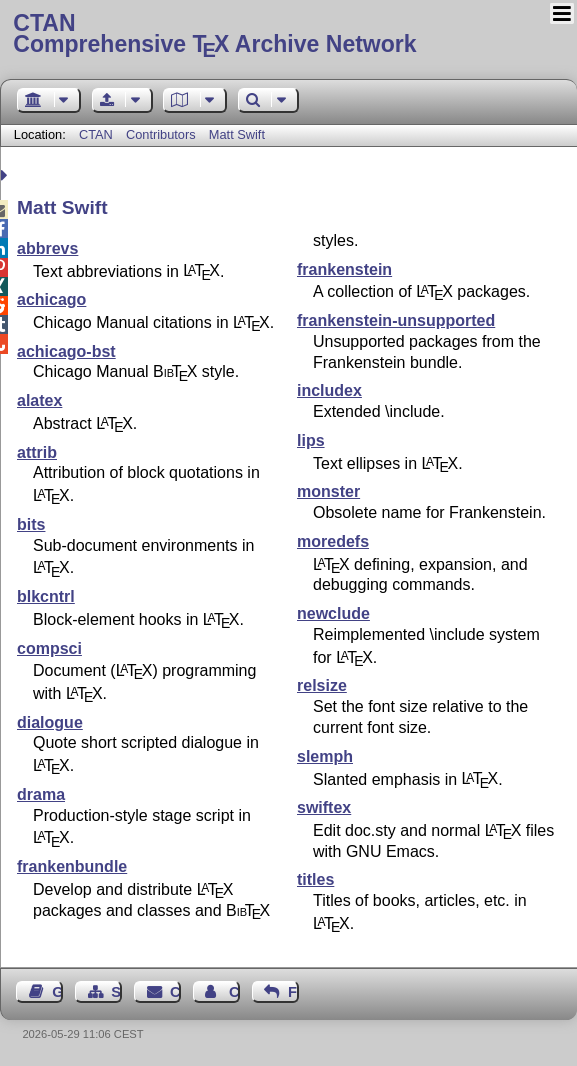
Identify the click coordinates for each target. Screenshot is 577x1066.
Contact (175, 992)
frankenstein (344, 269)
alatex (39, 400)
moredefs (333, 541)
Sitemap (116, 992)
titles (315, 879)
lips (311, 440)
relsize (322, 685)
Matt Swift (237, 134)
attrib (37, 452)
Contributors (161, 134)
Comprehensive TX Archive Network (288, 35)
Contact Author (234, 992)
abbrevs (47, 248)
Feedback (293, 992)
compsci (49, 648)
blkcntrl (46, 596)
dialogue (50, 722)
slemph (325, 756)
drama (41, 794)
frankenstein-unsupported (396, 320)
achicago (51, 299)
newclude (333, 613)
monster (328, 491)
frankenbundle (72, 866)
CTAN (96, 134)
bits (31, 524)
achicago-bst (66, 351)
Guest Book (57, 992)
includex (329, 390)
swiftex (324, 807)
